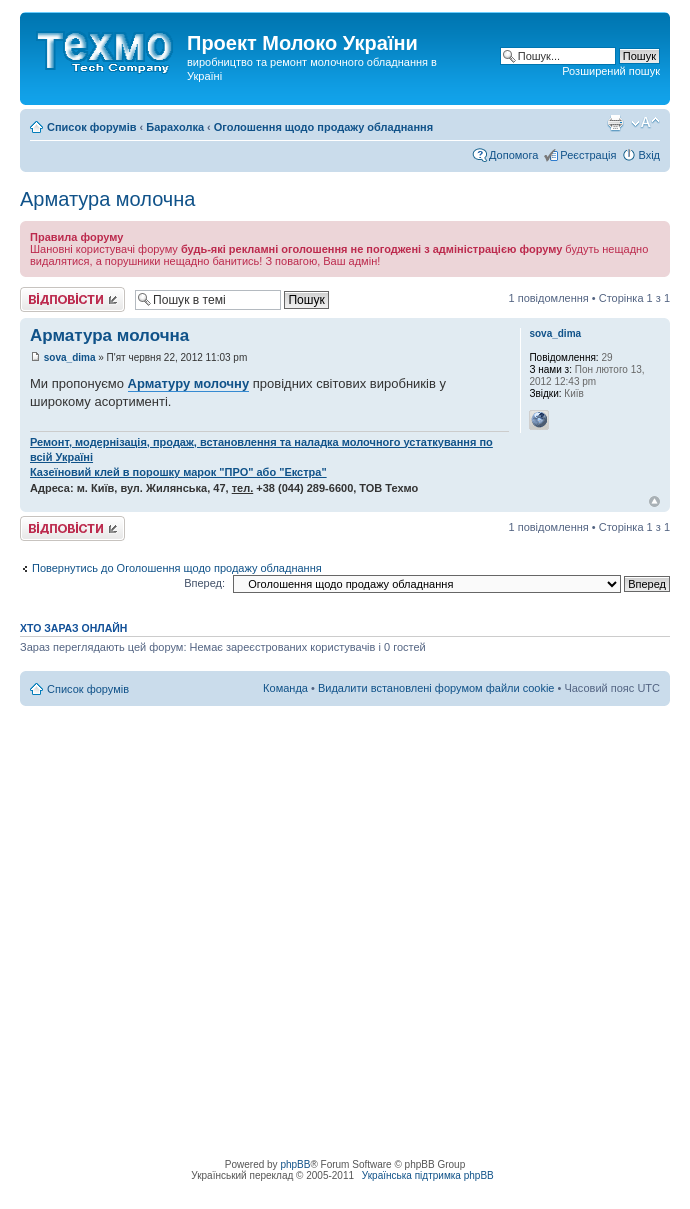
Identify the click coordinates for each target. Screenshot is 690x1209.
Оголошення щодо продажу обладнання (323, 127)
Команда (285, 688)
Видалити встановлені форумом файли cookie (436, 688)
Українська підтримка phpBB (428, 1175)
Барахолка (175, 127)
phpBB (295, 1164)
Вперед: (204, 583)
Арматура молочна (107, 199)
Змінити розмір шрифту (645, 123)
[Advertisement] (187, 893)
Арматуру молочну (189, 383)
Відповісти (72, 299)
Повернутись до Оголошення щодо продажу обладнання (177, 568)
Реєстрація (588, 155)
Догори (654, 501)
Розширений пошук (611, 71)
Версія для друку (615, 123)
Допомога (513, 155)
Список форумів (91, 127)
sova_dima (70, 357)
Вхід (649, 155)
